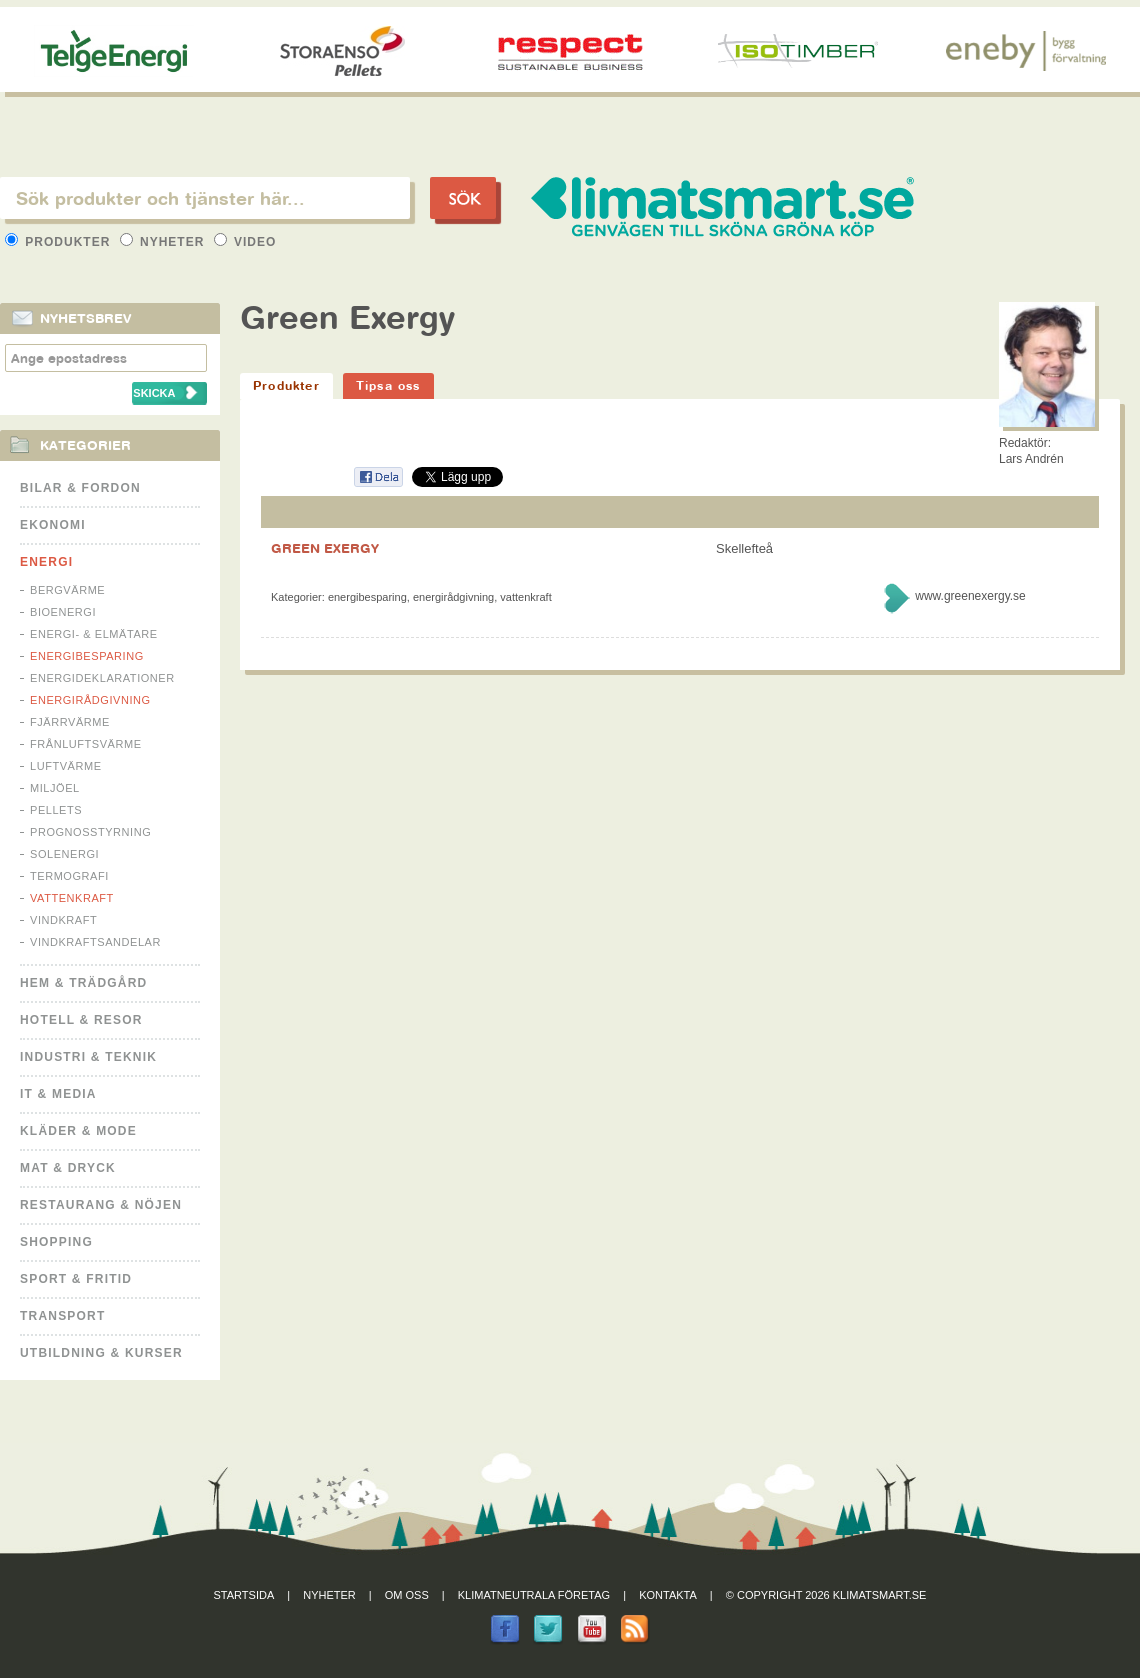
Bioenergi (63, 612)
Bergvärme (67, 590)
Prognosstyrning (90, 832)
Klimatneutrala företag (534, 1595)
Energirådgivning (90, 700)
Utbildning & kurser (101, 1353)
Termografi (69, 876)
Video (245, 242)
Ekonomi (53, 525)
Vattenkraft (72, 898)
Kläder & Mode (78, 1131)
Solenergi (64, 854)
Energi (46, 562)
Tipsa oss (388, 385)
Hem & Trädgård (83, 983)
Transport (62, 1316)
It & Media (58, 1094)
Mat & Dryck (68, 1168)
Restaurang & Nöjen (101, 1205)
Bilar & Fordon (80, 488)
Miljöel (55, 788)
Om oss (407, 1595)
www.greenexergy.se (970, 596)
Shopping (56, 1242)
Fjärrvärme (70, 722)
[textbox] (205, 198)
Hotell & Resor (81, 1020)
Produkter (60, 242)
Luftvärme (66, 766)
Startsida (244, 1595)
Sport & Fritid (76, 1279)
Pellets (56, 810)
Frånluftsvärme (86, 744)
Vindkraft (63, 920)
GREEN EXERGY (325, 548)
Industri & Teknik (88, 1057)
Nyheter (164, 242)
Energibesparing (87, 656)
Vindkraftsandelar (95, 942)
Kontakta (668, 1595)
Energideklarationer (102, 678)
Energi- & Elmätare (94, 634)
